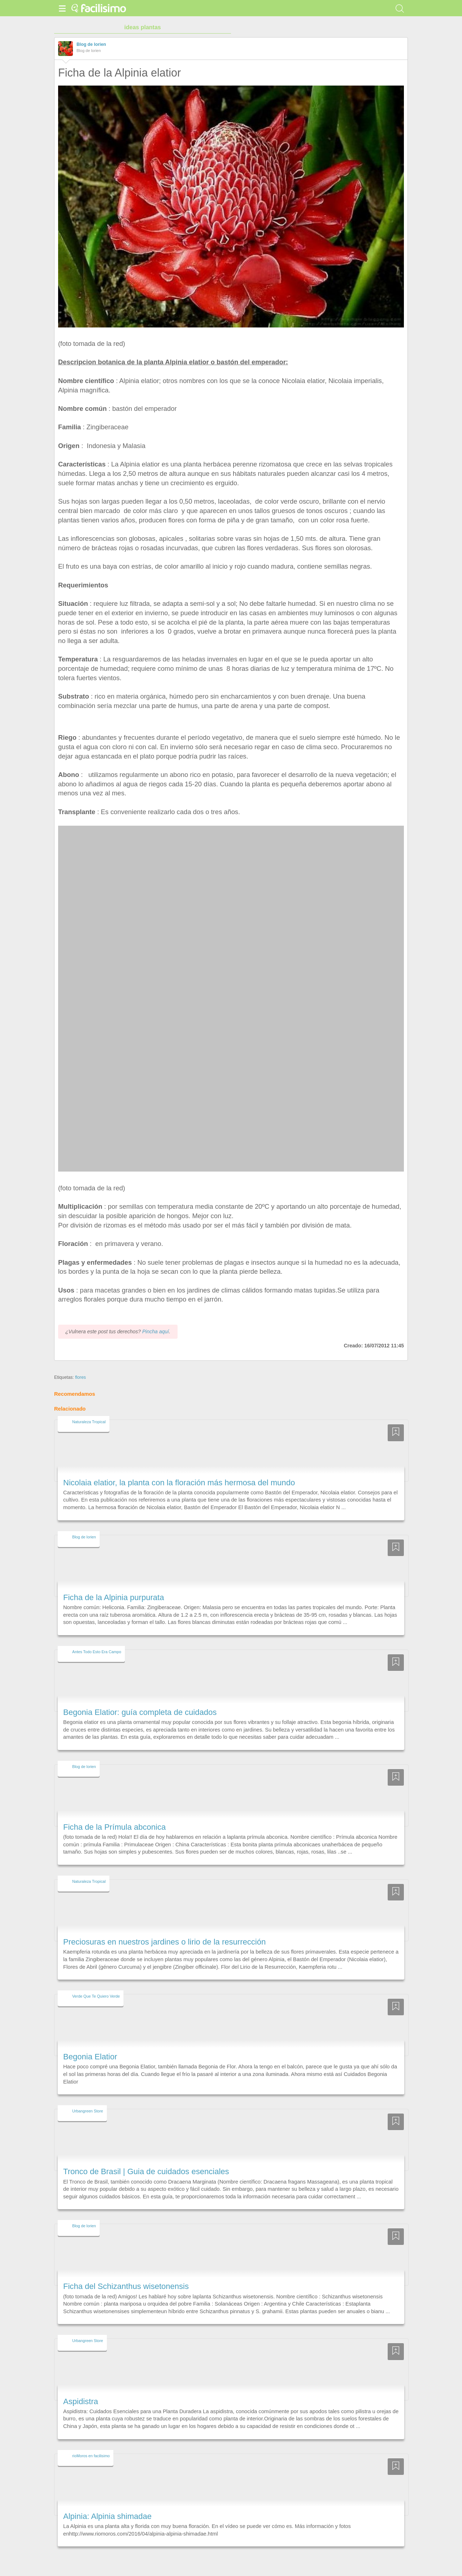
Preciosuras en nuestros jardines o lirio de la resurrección (164, 1928)
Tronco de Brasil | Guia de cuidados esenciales (146, 2158)
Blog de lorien (91, 44)
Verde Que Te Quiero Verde (96, 1983)
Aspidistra (80, 2388)
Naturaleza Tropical (89, 1409)
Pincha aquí (155, 1318)
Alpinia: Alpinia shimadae (107, 2502)
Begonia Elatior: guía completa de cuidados (140, 1698)
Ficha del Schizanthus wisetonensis (126, 2273)
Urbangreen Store (87, 2097)
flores (80, 1364)
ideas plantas (142, 27)
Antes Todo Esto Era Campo (96, 1638)
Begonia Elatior (90, 2043)
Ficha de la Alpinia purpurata (113, 1584)
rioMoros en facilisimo (91, 2442)
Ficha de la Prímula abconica (114, 1813)
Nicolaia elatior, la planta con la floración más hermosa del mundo (179, 1469)
